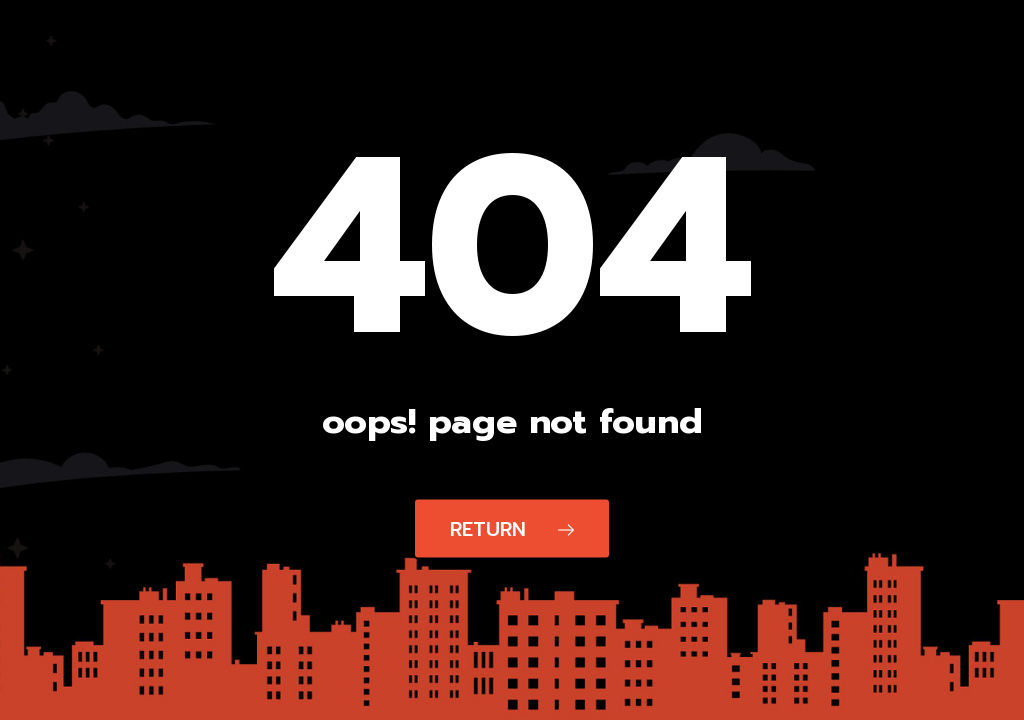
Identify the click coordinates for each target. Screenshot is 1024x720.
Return (512, 529)
